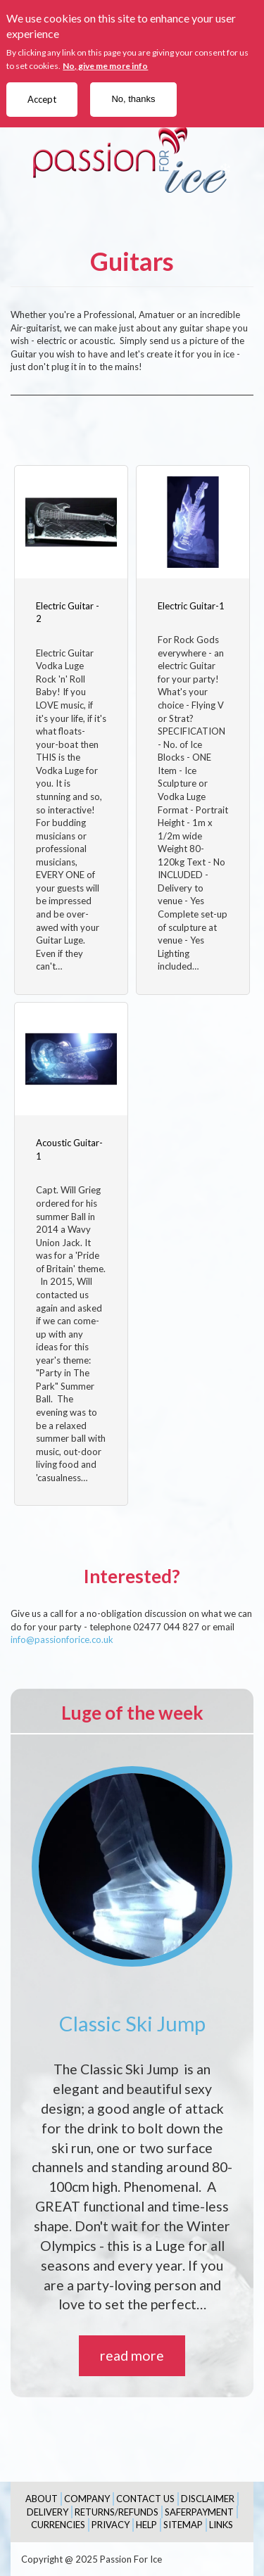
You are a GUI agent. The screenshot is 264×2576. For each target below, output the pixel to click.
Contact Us (145, 2498)
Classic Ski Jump (132, 2023)
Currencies (58, 2524)
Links (221, 2524)
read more (132, 2355)
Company (87, 2498)
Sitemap (183, 2524)
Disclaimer (207, 2498)
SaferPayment (199, 2512)
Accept (41, 99)
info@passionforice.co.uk (62, 1639)
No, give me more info (105, 66)
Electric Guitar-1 (191, 605)
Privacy (111, 2524)
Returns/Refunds (116, 2512)
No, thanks (133, 99)
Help (146, 2524)
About (41, 2498)
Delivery (47, 2512)
